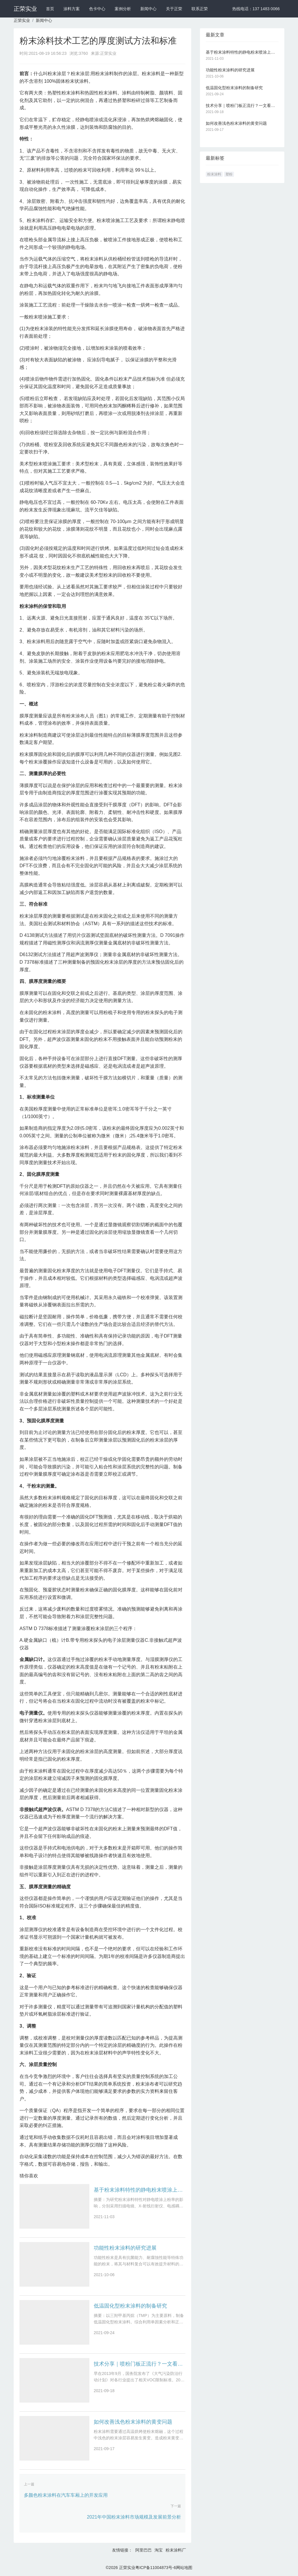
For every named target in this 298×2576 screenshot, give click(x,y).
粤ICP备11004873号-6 (155, 2567)
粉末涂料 (214, 174)
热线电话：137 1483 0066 (256, 8)
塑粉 (229, 174)
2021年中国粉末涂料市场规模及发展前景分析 (134, 2517)
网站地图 (184, 2567)
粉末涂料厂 (176, 2550)
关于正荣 (174, 8)
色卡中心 (97, 8)
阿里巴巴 (143, 2550)
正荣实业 (25, 9)
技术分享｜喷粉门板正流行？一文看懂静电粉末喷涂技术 (139, 2364)
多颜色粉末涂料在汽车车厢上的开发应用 (66, 2495)
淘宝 (159, 2550)
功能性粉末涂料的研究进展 (125, 2248)
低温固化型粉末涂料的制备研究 (130, 2306)
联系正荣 (199, 8)
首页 (50, 8)
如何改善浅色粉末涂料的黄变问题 (133, 2422)
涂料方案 (71, 8)
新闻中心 (148, 8)
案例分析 (123, 8)
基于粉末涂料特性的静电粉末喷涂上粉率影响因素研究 (139, 2190)
